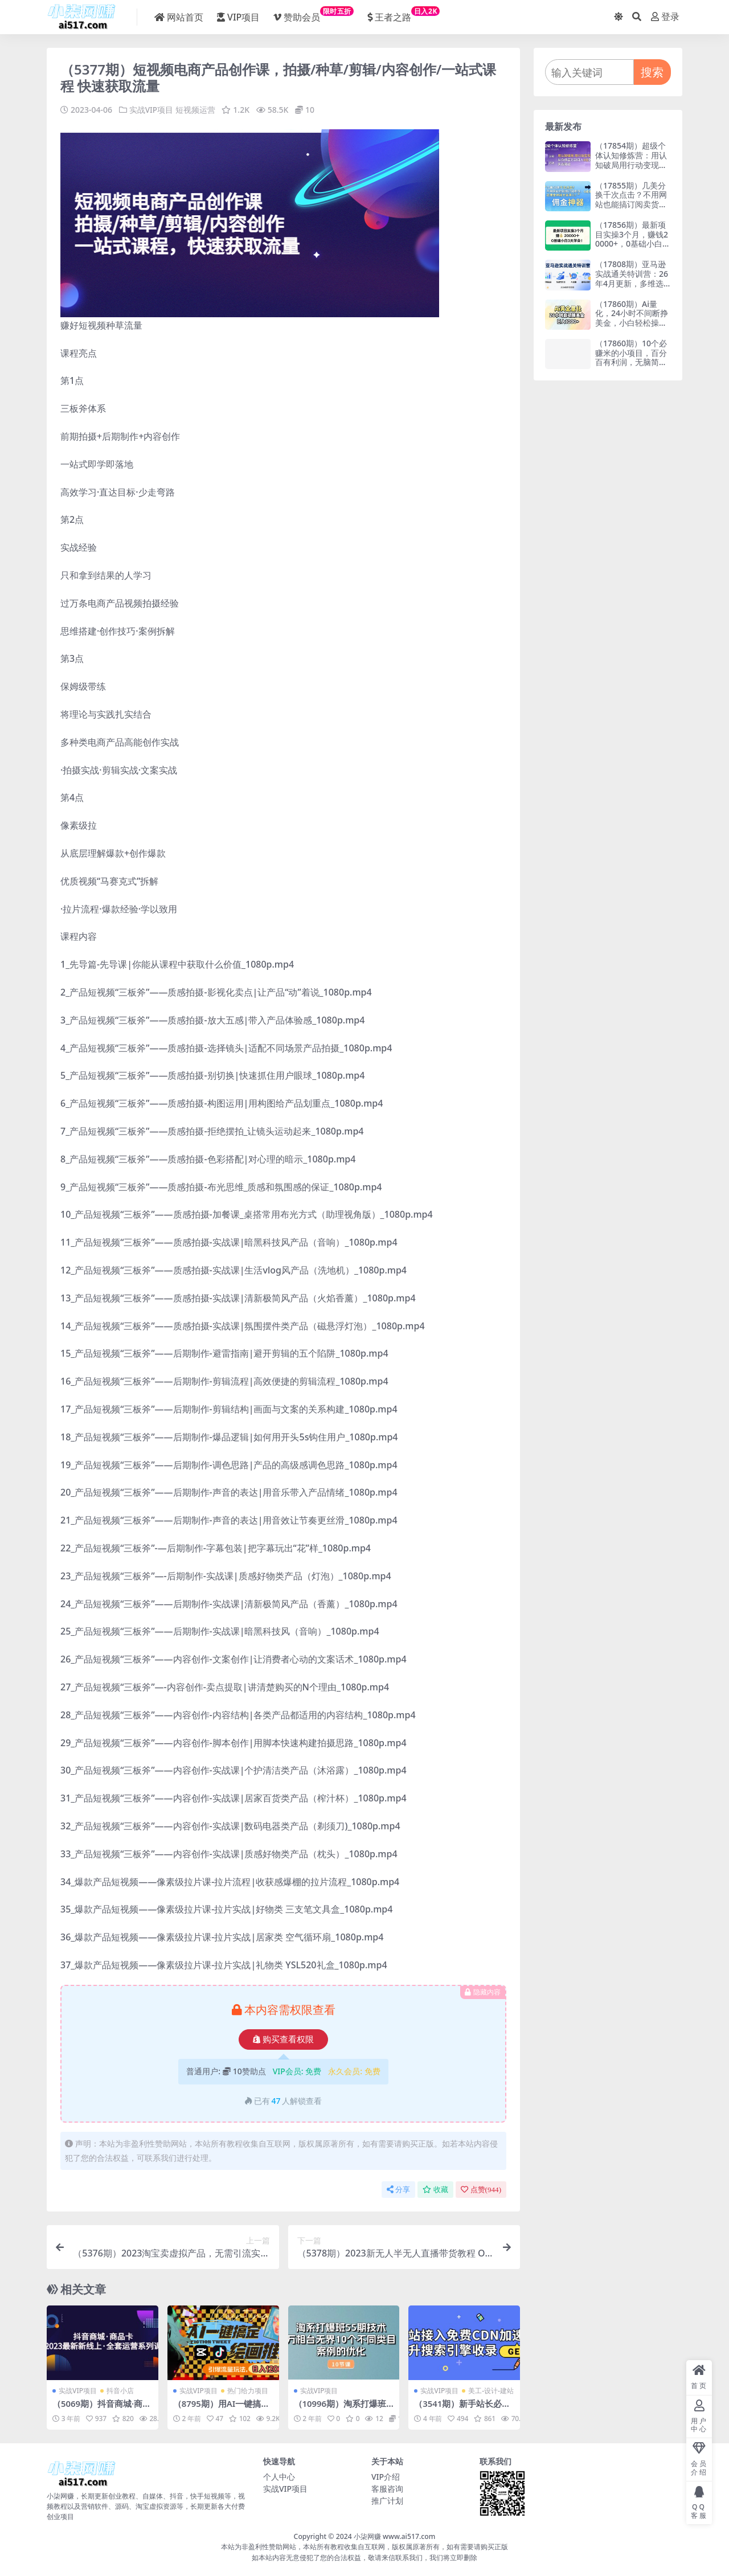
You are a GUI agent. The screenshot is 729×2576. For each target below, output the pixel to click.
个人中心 (279, 2476)
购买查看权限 (283, 2038)
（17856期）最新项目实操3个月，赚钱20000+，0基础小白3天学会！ (631, 239)
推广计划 (387, 2500)
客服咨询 (387, 2488)
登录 (665, 17)
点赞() (481, 2189)
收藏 (435, 2189)
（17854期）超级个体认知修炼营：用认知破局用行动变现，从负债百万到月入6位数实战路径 (631, 164)
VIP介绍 (385, 2476)
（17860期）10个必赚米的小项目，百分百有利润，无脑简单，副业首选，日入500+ (631, 362)
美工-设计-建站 (491, 2390)
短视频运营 (195, 109)
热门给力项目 (247, 2390)
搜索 (652, 72)
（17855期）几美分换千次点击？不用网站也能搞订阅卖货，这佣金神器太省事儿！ (631, 204)
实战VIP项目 (151, 109)
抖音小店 (120, 2390)
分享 (398, 2189)
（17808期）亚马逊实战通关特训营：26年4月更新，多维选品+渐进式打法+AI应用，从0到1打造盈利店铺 (631, 288)
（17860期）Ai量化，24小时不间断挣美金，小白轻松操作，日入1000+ (631, 318)
